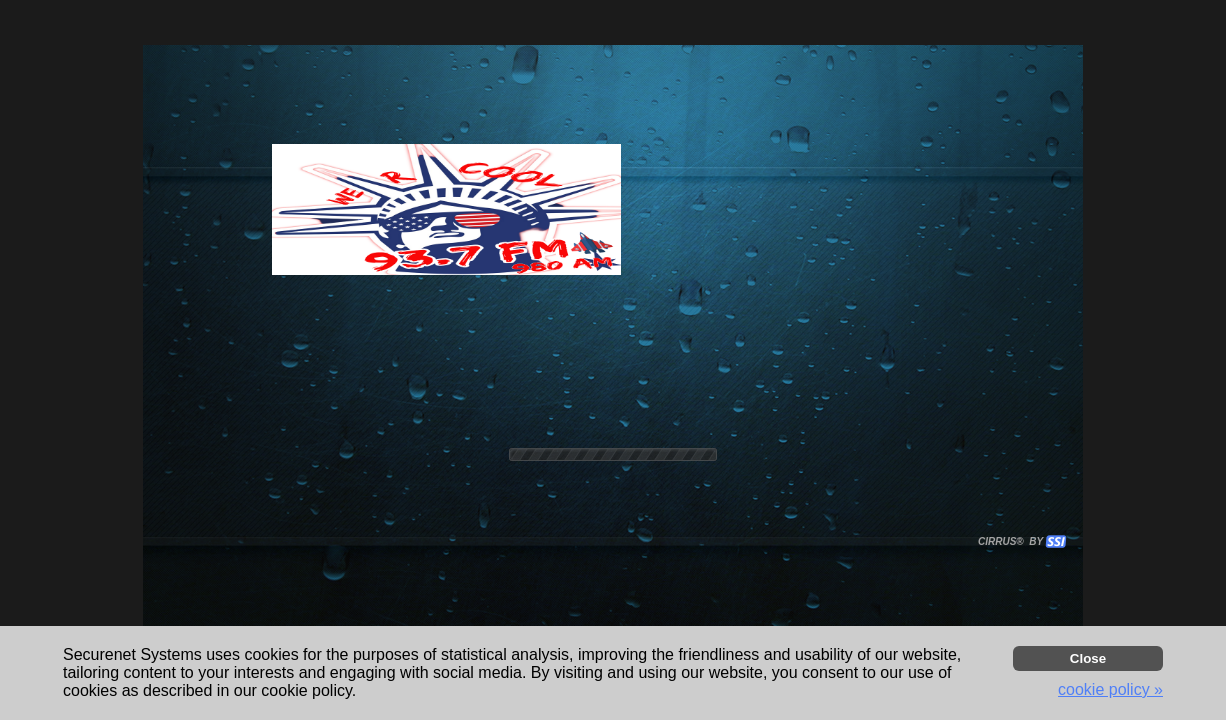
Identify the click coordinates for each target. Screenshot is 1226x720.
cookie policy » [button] (1110, 689)
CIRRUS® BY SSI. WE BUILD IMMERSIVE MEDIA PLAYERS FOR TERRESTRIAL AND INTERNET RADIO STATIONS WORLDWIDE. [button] (1013, 541)
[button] (1056, 541)
